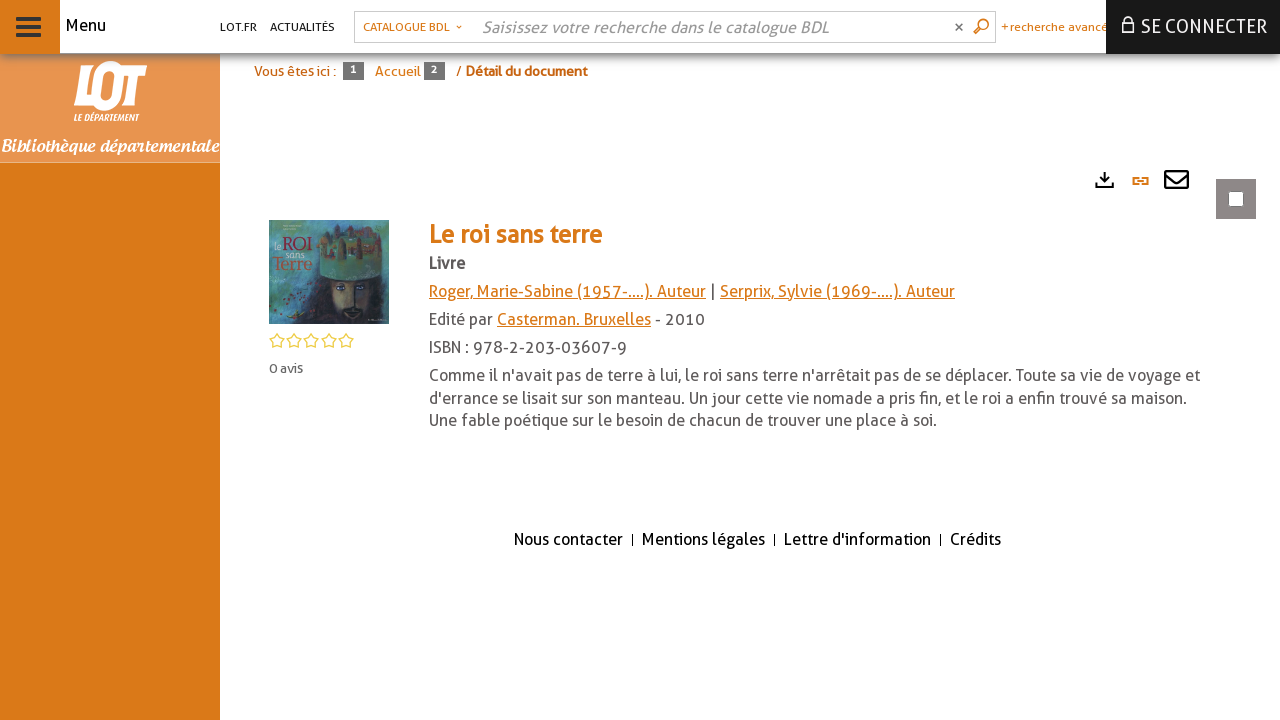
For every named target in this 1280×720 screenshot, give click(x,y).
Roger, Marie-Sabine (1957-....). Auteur (567, 291)
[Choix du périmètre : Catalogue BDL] (412, 27)
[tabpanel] (750, 334)
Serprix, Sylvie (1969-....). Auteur (837, 291)
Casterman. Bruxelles (574, 319)
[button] (329, 270)
